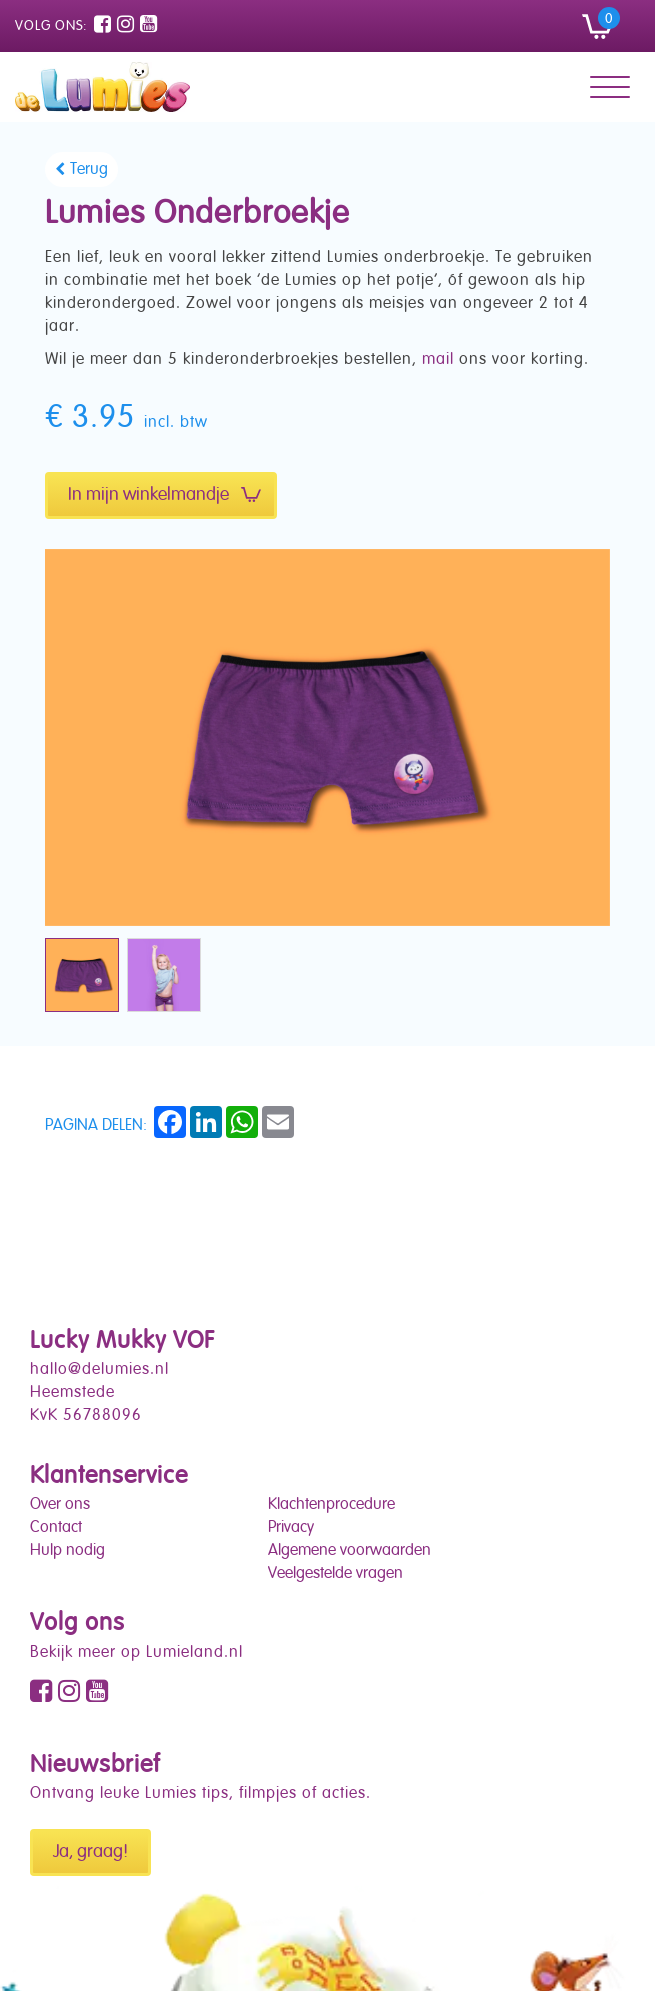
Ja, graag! (90, 1852)
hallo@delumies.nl (99, 1370)
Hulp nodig (67, 1551)
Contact (56, 1528)
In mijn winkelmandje (164, 495)
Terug (89, 170)
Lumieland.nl (194, 1653)
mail (438, 360)
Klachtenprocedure (331, 1505)
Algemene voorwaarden (349, 1551)
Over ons (60, 1505)
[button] (607, 26)
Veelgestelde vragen (335, 1574)
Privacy (291, 1528)
